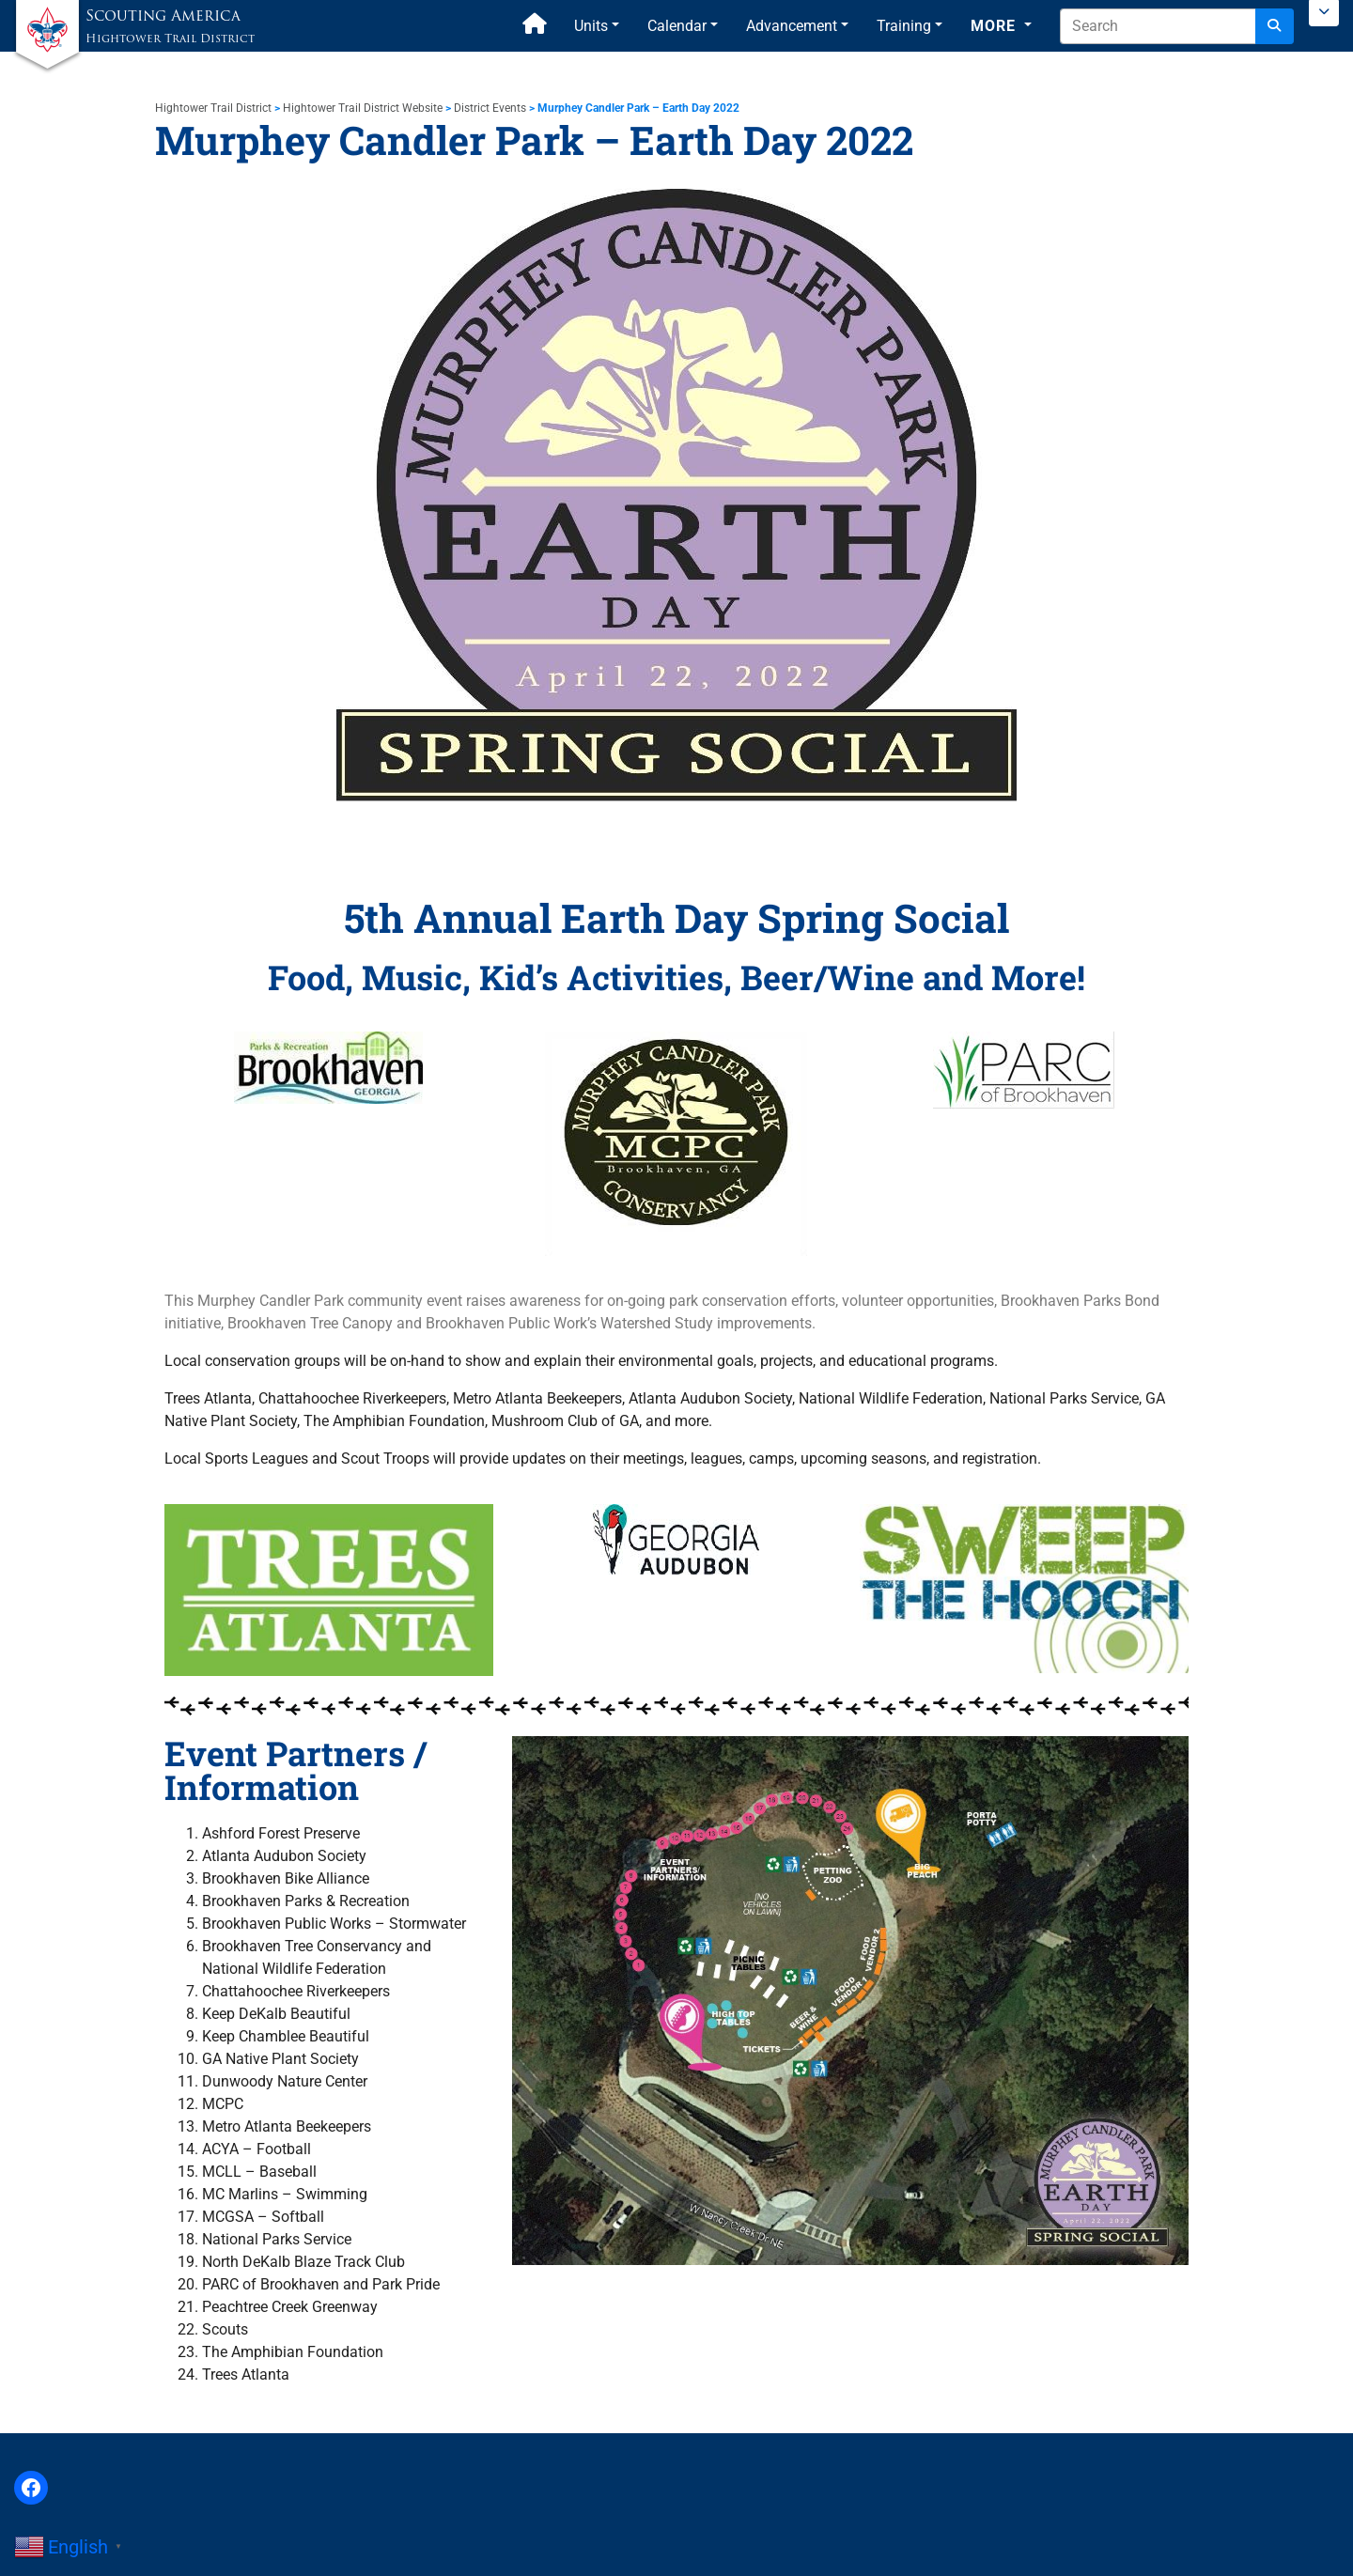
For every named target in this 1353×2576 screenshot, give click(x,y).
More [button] (995, 26)
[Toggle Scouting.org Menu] (1324, 13)
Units (591, 26)
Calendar (677, 26)
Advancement (791, 26)
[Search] (1274, 26)
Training (904, 26)
